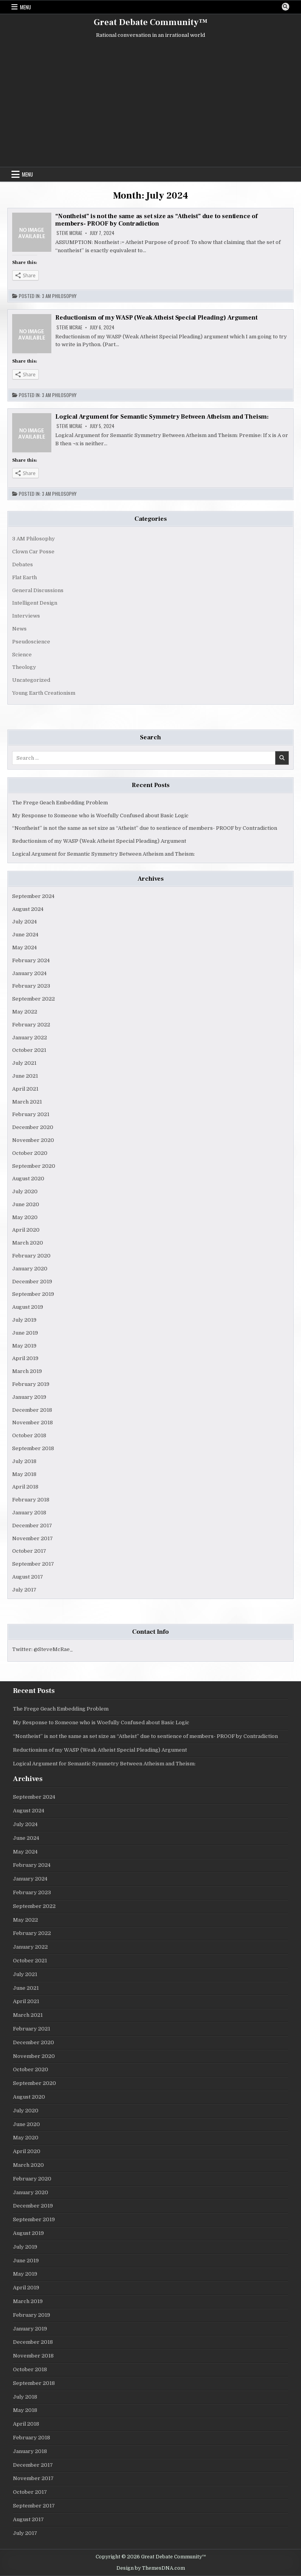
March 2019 (27, 1371)
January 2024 (29, 973)
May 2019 (24, 1346)
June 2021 (25, 1076)
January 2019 (29, 1397)
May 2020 (25, 1217)
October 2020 (29, 1153)
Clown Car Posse (33, 552)
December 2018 (32, 1410)
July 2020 (25, 1191)
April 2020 (26, 1230)
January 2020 (29, 1269)
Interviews (26, 616)
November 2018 (32, 1422)
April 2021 (25, 1089)
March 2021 (27, 1102)
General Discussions (37, 590)
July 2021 (24, 1063)
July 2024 (24, 922)
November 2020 (33, 1140)
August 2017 (27, 1577)
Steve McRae (69, 233)
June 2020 (25, 1204)
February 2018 (30, 1500)
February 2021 (30, 1114)
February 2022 (31, 1025)
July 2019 (24, 1320)
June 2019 (25, 1333)
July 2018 (24, 1461)
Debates (22, 564)
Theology (24, 667)
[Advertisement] (150, 104)
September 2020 (33, 1166)
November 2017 (32, 1538)
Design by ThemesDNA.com (150, 2568)
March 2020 (27, 1243)
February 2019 (30, 1384)
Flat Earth (24, 577)
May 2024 (24, 947)
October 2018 (29, 1435)
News (19, 629)
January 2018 (29, 1513)
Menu (25, 7)
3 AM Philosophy (59, 296)
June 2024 (25, 935)
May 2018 (24, 1474)
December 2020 (32, 1127)
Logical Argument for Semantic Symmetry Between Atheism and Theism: (162, 417)
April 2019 (25, 1358)
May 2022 (24, 1012)
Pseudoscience (31, 642)
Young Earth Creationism (43, 693)
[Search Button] (285, 7)
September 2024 (33, 896)
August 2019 (27, 1307)
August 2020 (28, 1178)
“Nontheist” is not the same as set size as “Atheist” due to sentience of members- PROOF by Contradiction (156, 220)
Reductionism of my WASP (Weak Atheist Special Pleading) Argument (156, 318)
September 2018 (33, 1448)
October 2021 (29, 1050)
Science (22, 655)
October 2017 (29, 1551)
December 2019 (32, 1281)
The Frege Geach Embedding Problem (60, 803)
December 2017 (32, 1525)
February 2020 (31, 1256)
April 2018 (25, 1487)
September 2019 (33, 1294)
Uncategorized (31, 680)
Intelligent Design (34, 603)
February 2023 (31, 986)
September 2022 (33, 999)
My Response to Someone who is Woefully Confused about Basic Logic (100, 815)
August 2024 (28, 909)
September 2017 (33, 1564)
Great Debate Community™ (150, 22)
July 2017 (24, 1590)
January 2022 (29, 1038)
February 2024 (31, 960)
